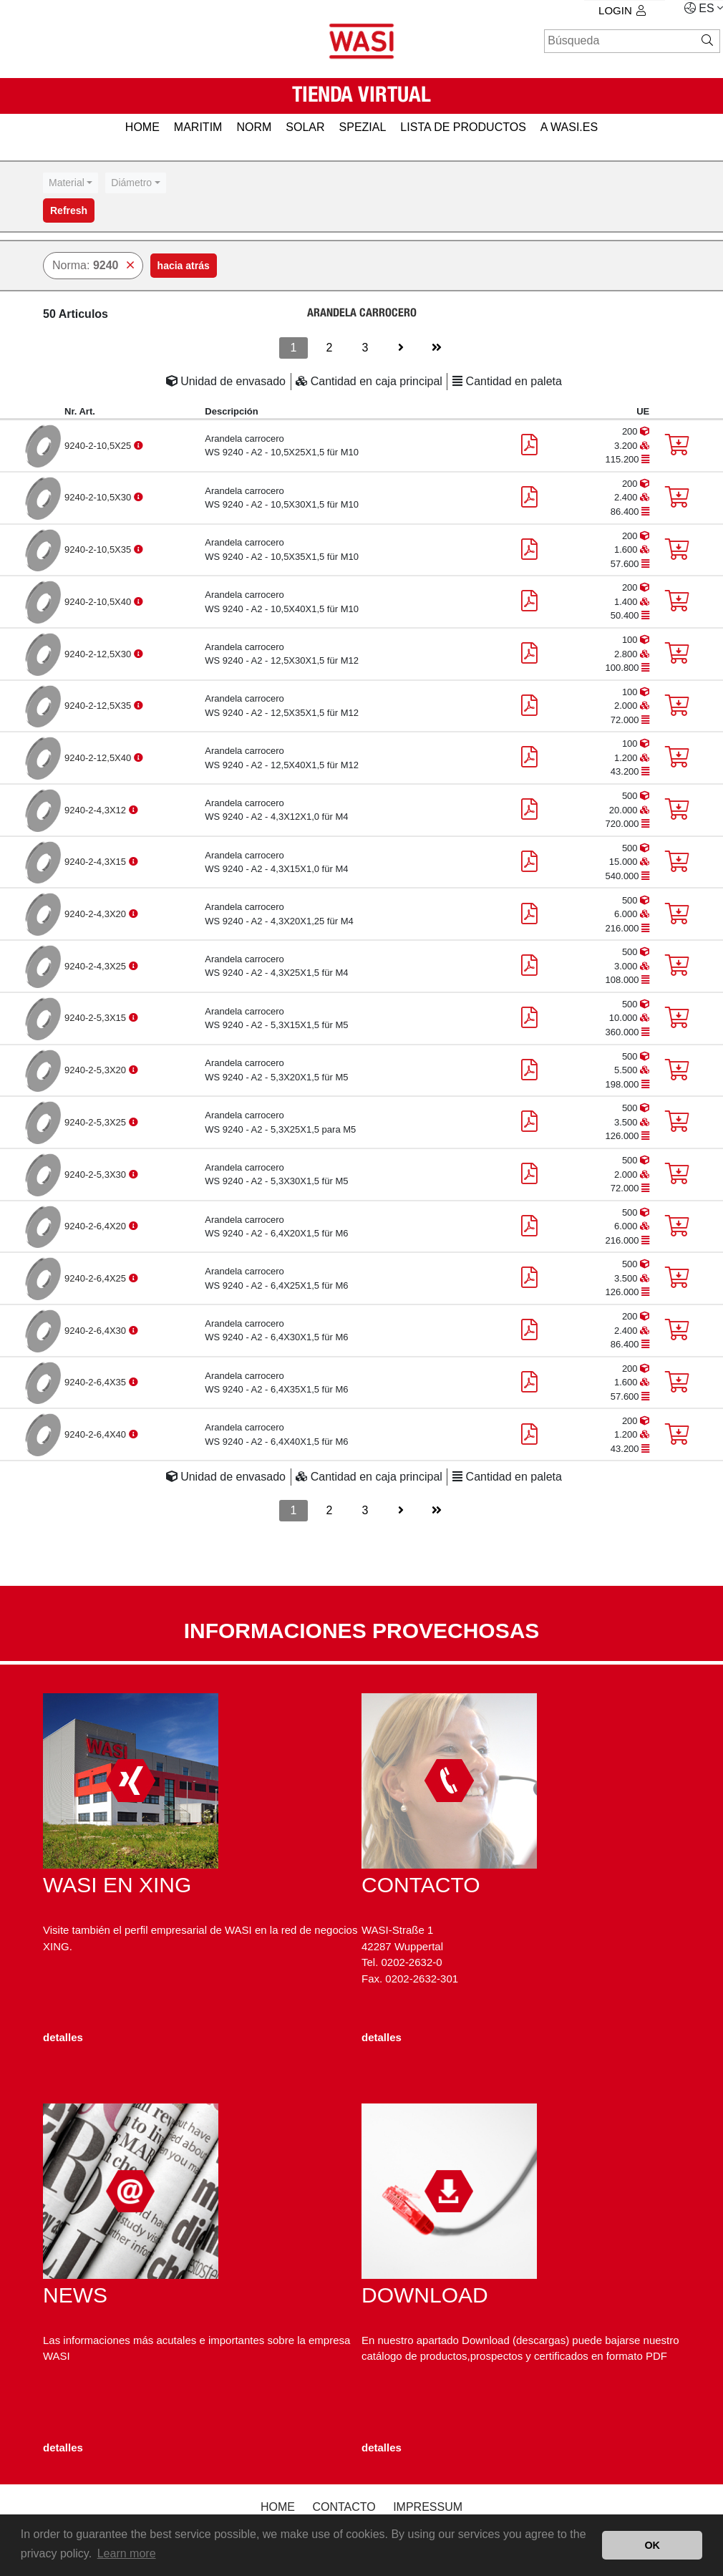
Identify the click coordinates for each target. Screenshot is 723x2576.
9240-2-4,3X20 (96, 914)
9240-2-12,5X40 (99, 757)
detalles (63, 2037)
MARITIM (198, 127)
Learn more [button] (126, 2553)
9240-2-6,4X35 (96, 1382)
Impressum (427, 2507)
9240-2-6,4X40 (96, 1434)
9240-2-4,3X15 (96, 861)
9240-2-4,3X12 (96, 810)
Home (278, 2507)
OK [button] (652, 2545)
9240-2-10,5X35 (99, 549)
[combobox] (70, 183)
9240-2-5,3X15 (96, 1017)
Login (622, 10)
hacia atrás (183, 265)
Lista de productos (462, 127)
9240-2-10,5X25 (99, 445)
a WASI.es (569, 127)
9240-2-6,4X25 (96, 1278)
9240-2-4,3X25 (96, 966)
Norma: (93, 265)
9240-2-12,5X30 (99, 654)
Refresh (68, 210)
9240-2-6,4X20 (96, 1226)
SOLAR (305, 127)
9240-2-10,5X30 (99, 497)
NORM (253, 127)
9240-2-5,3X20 (96, 1070)
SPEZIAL (363, 127)
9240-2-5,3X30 (96, 1174)
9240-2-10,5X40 (99, 601)
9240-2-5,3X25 (96, 1122)
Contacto (343, 2507)
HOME (142, 127)
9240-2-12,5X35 (99, 705)
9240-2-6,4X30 (96, 1330)
